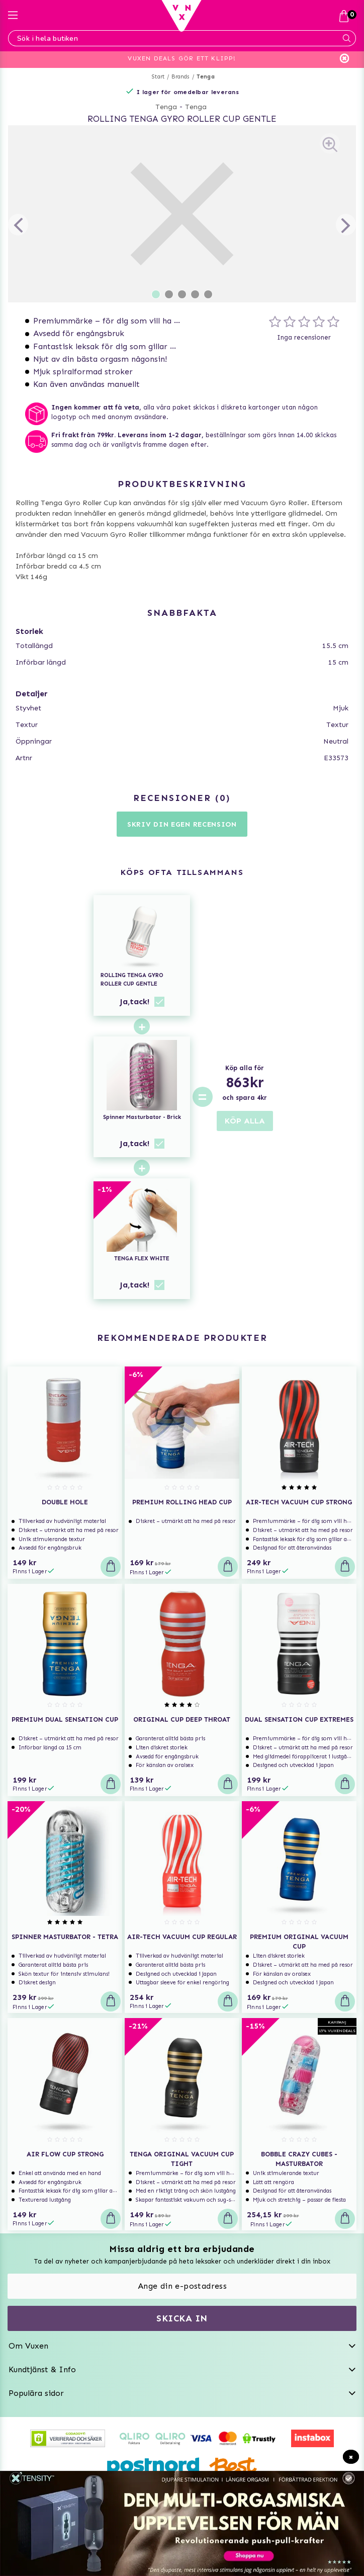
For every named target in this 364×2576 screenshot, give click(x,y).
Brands (180, 76)
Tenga (206, 76)
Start (158, 76)
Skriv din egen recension (182, 824)
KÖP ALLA (245, 1120)
